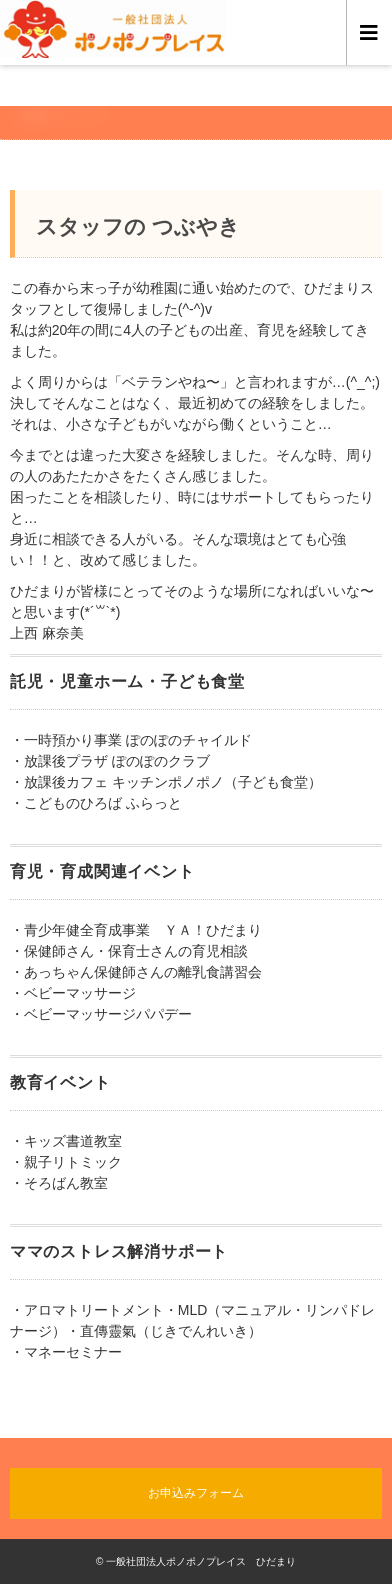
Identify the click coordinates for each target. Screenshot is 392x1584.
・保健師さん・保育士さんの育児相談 (129, 951)
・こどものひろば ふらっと (96, 803)
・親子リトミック (66, 1162)
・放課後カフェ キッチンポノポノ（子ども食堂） (166, 782)
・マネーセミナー (66, 1352)
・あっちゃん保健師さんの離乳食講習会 (136, 972)
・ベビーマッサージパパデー (101, 1014)
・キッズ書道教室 (66, 1141)
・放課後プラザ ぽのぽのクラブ (110, 761)
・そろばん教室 (59, 1183)
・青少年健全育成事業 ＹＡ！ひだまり (136, 930)
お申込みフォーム (196, 1493)
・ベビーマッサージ (73, 993)
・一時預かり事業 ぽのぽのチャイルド (131, 740)
